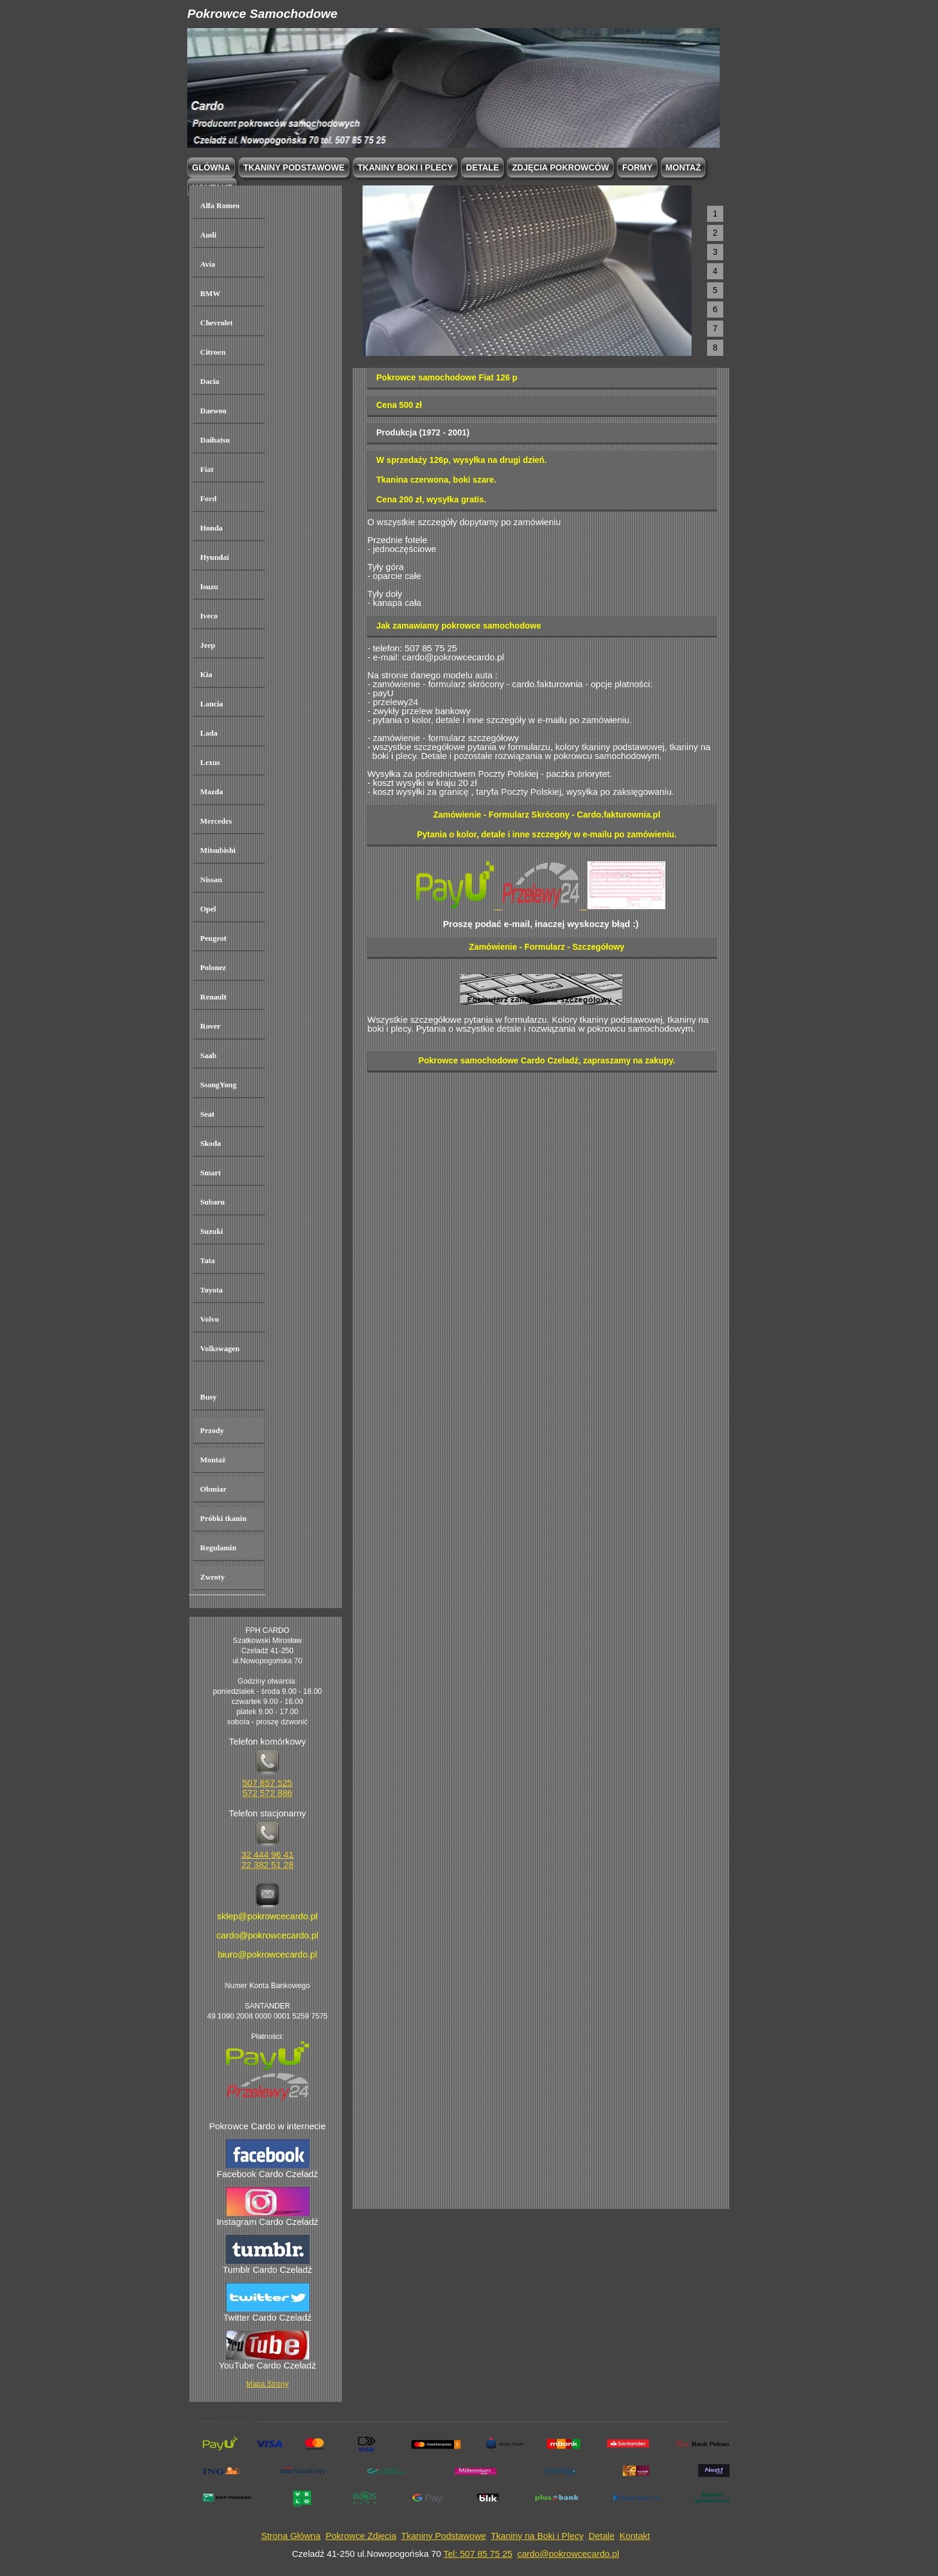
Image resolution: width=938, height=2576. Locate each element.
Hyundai (214, 557)
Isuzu (209, 586)
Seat (207, 1113)
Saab (208, 1055)
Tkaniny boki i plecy (405, 167)
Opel (208, 908)
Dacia (210, 381)
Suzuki (211, 1231)
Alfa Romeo (220, 205)
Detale (482, 167)
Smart (210, 1172)
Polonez (213, 967)
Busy (208, 1396)
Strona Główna (291, 2536)
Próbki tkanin (223, 1518)
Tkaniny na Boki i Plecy (537, 2536)
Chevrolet (216, 322)
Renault (213, 996)
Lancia (211, 703)
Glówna (211, 167)
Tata (207, 1260)
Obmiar (213, 1488)
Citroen (213, 351)
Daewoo (213, 410)
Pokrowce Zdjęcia (360, 2536)
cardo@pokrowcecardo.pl (568, 2553)
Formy (637, 167)
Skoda (210, 1143)
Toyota (211, 1289)
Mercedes (216, 820)
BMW (210, 293)
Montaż (683, 167)
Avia (207, 264)
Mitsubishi (218, 850)
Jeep (207, 645)
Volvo (209, 1319)
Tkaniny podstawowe (294, 167)
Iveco (209, 615)
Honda (211, 527)
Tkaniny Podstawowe (443, 2536)
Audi (208, 234)
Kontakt (635, 2536)
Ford (208, 498)
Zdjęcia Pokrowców (560, 167)
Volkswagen (220, 1348)
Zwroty (212, 1576)
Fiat (207, 469)
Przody (212, 1430)
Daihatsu (215, 439)
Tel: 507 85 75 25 (477, 2553)
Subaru (212, 1201)
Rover (210, 1026)
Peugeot (213, 938)
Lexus (210, 762)
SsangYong (218, 1084)
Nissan (211, 879)
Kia (206, 674)
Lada (209, 732)
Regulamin (218, 1547)
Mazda (211, 791)
